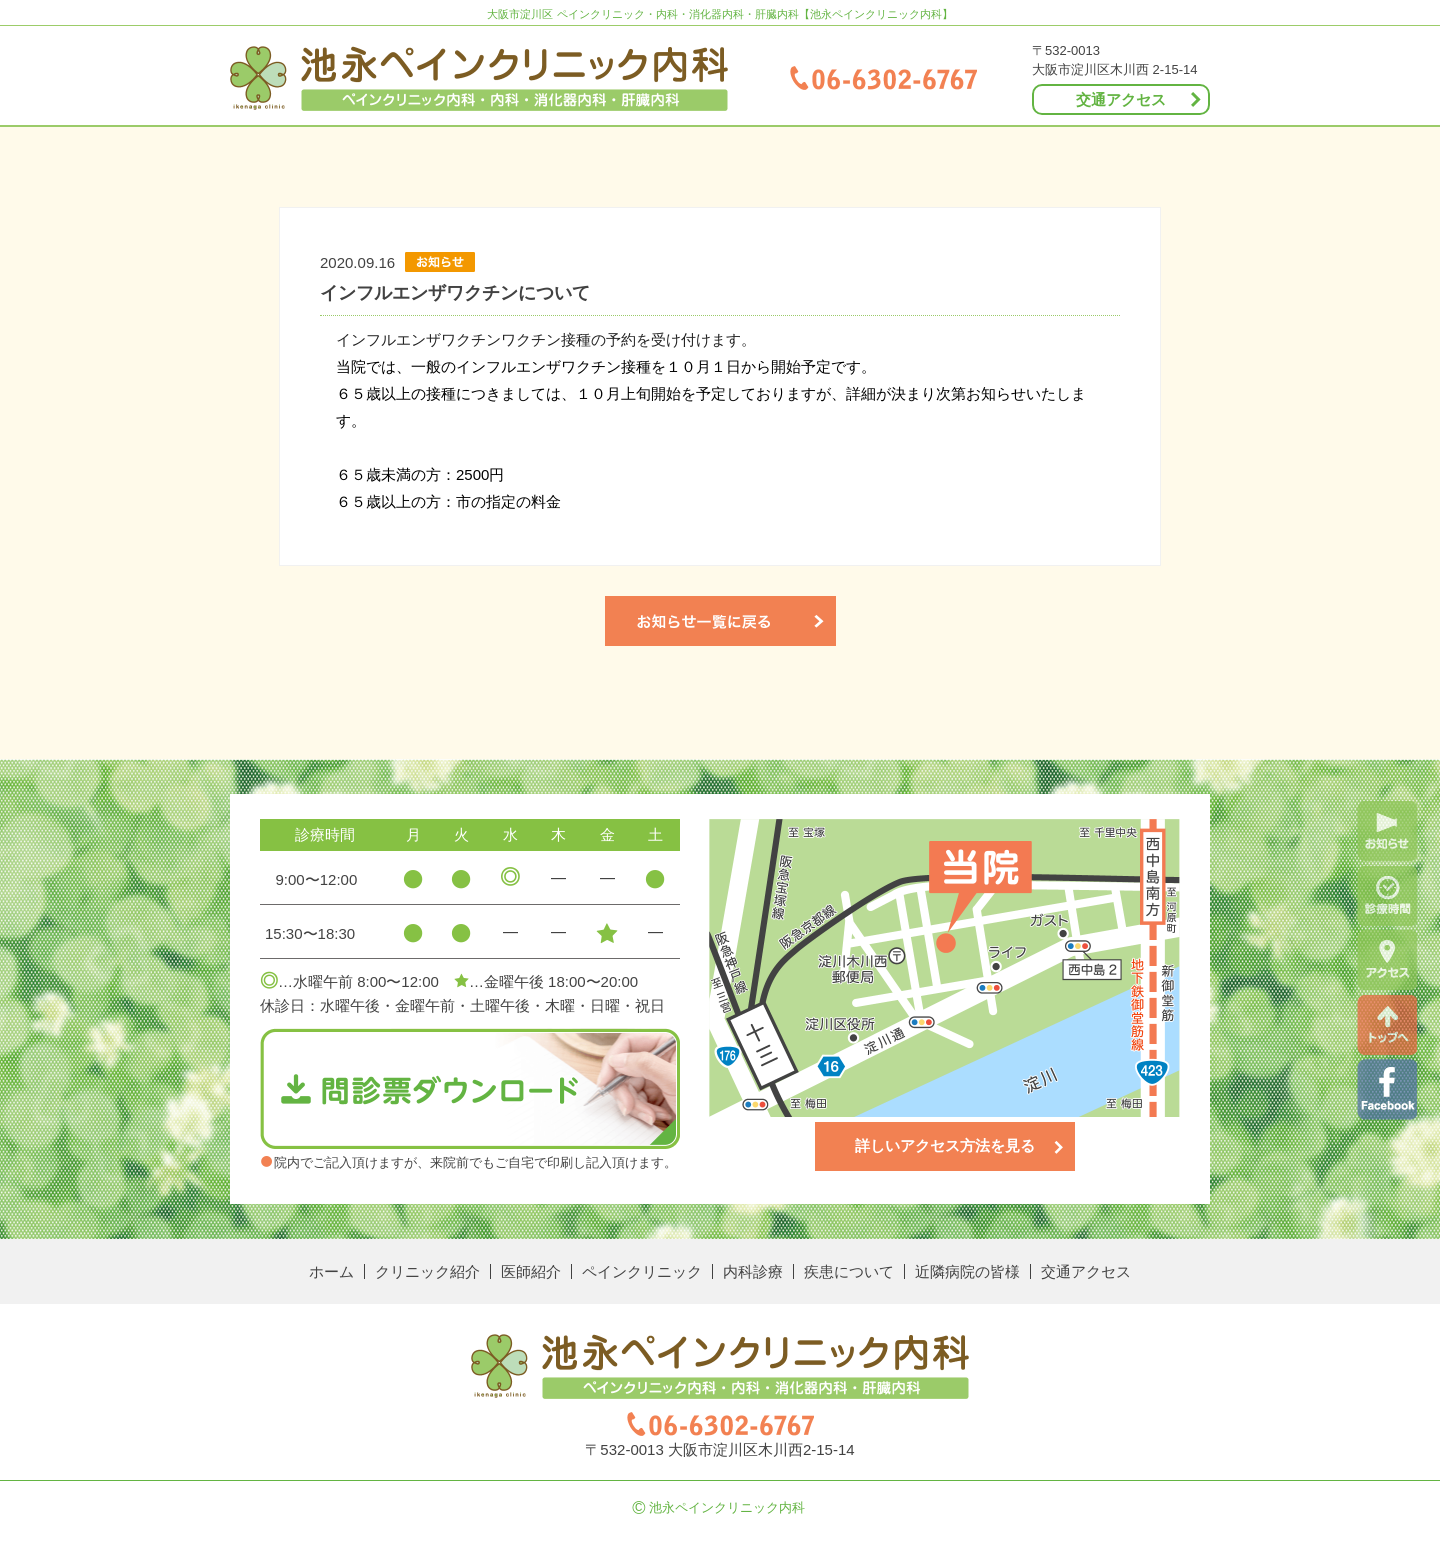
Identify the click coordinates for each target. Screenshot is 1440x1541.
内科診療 (753, 1271)
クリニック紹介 (427, 1271)
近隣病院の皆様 (967, 1271)
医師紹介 (531, 1271)
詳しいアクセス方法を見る (960, 1145)
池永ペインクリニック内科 (719, 1507)
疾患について (849, 1271)
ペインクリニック (642, 1271)
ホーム (331, 1271)
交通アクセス (1139, 99)
